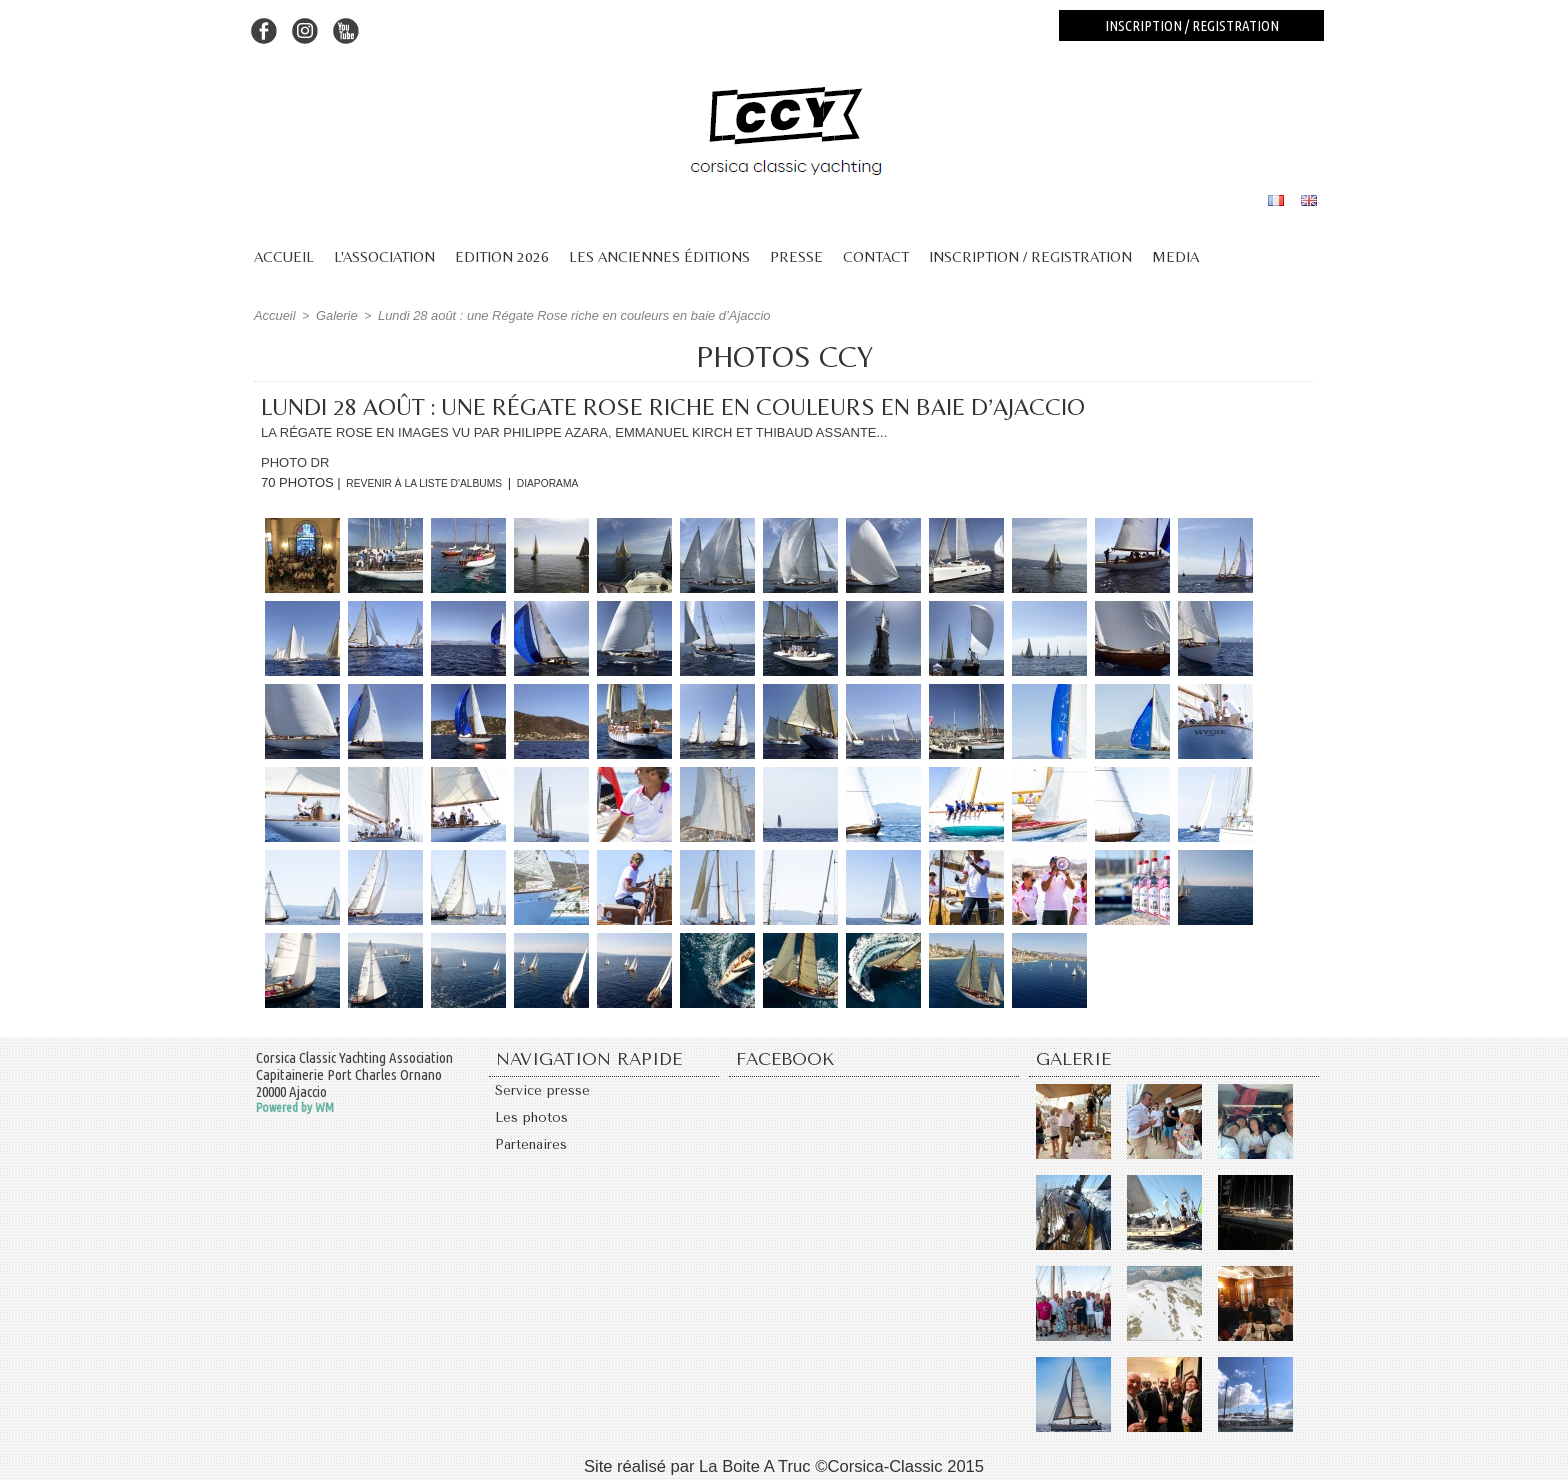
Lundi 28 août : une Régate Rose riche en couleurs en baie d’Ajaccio (554, 315)
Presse (796, 256)
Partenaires (536, 1156)
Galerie (332, 315)
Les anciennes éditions (659, 256)
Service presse (548, 1092)
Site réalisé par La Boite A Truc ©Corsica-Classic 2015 (784, 1463)
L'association (384, 256)
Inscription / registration (1192, 25)
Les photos (535, 1124)
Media (1175, 256)
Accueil (284, 256)
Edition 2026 (502, 256)
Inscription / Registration (1030, 256)
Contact (876, 256)
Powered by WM (295, 1106)
